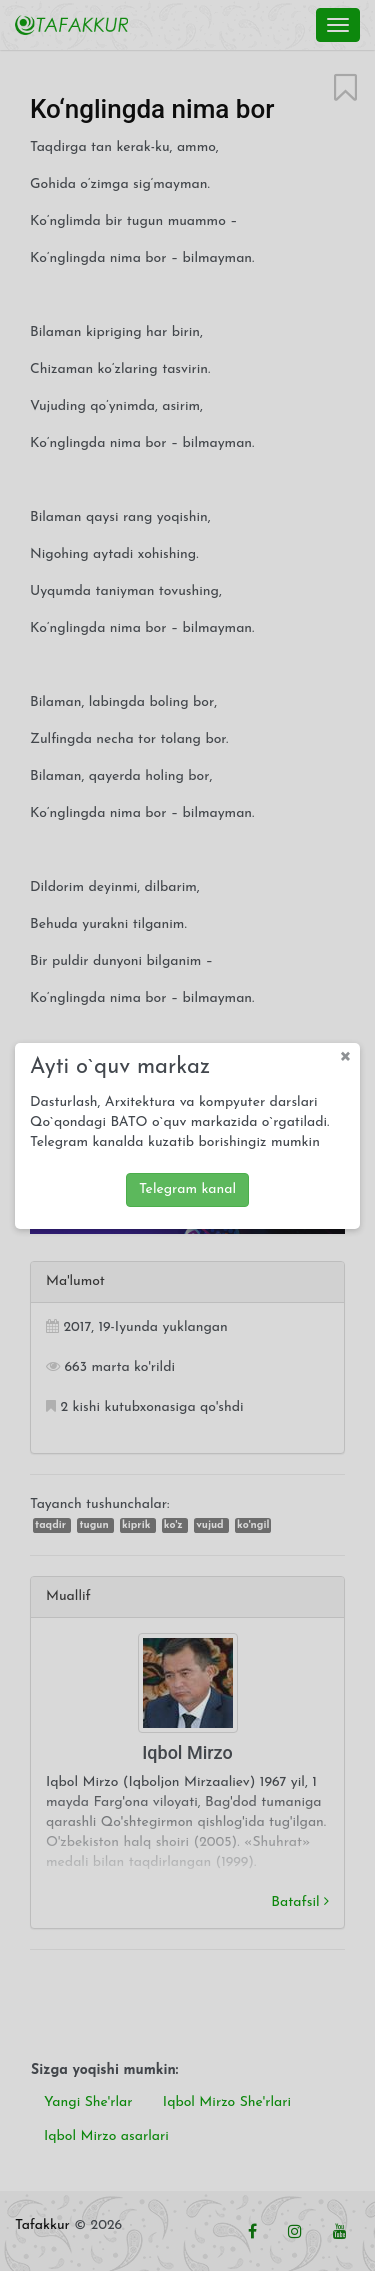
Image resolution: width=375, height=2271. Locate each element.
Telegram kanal (187, 1185)
